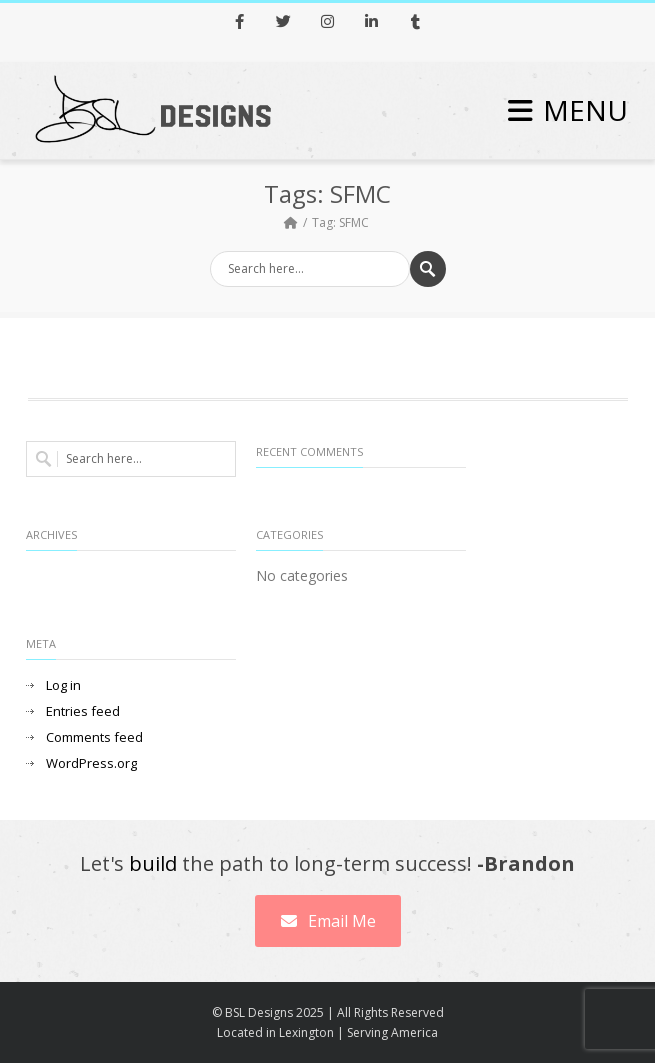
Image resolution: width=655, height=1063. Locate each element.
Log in (63, 685)
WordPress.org (91, 763)
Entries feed (83, 711)
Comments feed (94, 737)
